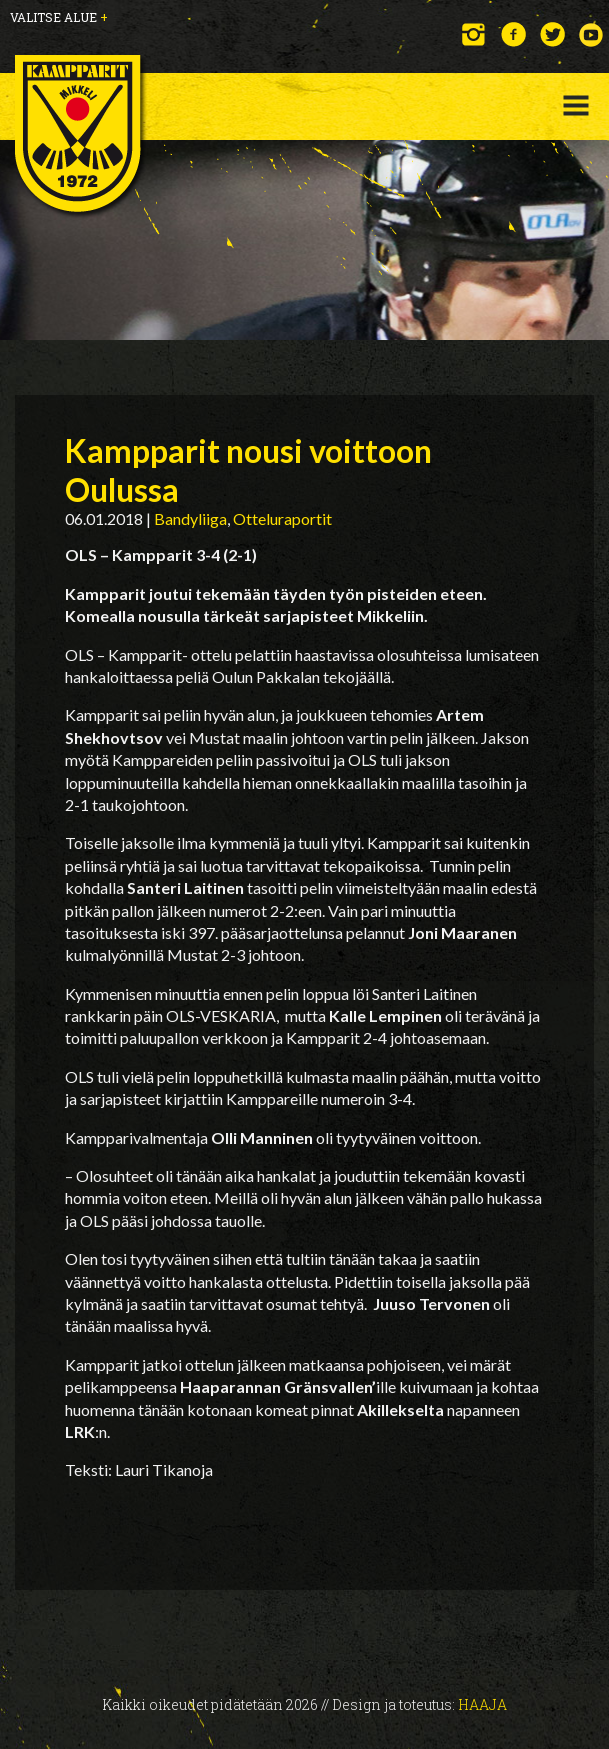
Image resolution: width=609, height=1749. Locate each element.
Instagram (474, 34)
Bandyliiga (190, 518)
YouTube (591, 34)
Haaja (482, 1704)
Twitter (552, 34)
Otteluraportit (282, 518)
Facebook (513, 34)
